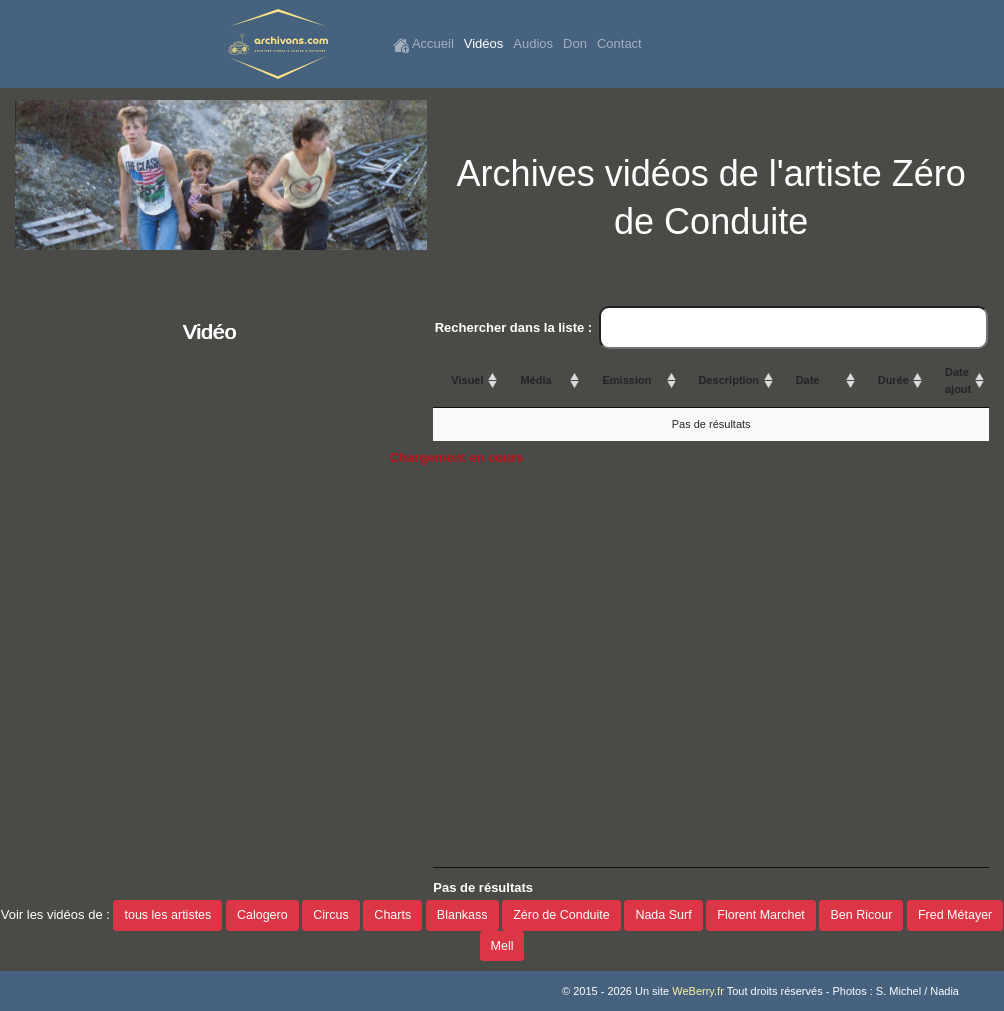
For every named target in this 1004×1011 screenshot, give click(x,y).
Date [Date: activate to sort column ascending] (808, 380)
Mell (502, 946)
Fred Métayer (955, 915)
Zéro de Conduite (561, 915)
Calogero (262, 915)
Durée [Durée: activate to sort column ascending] (893, 380)
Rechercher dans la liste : (711, 328)
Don (575, 43)
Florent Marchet (761, 915)
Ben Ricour (861, 915)
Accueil (423, 44)
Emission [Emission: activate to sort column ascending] (626, 380)
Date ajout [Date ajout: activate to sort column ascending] (958, 380)
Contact (619, 43)
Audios (533, 43)
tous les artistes (167, 915)
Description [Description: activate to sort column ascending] (729, 380)
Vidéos (484, 43)
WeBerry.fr (698, 991)
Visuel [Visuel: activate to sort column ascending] (467, 380)
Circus (330, 915)
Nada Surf (663, 915)
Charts (392, 915)
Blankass (462, 915)
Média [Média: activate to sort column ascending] (535, 380)
